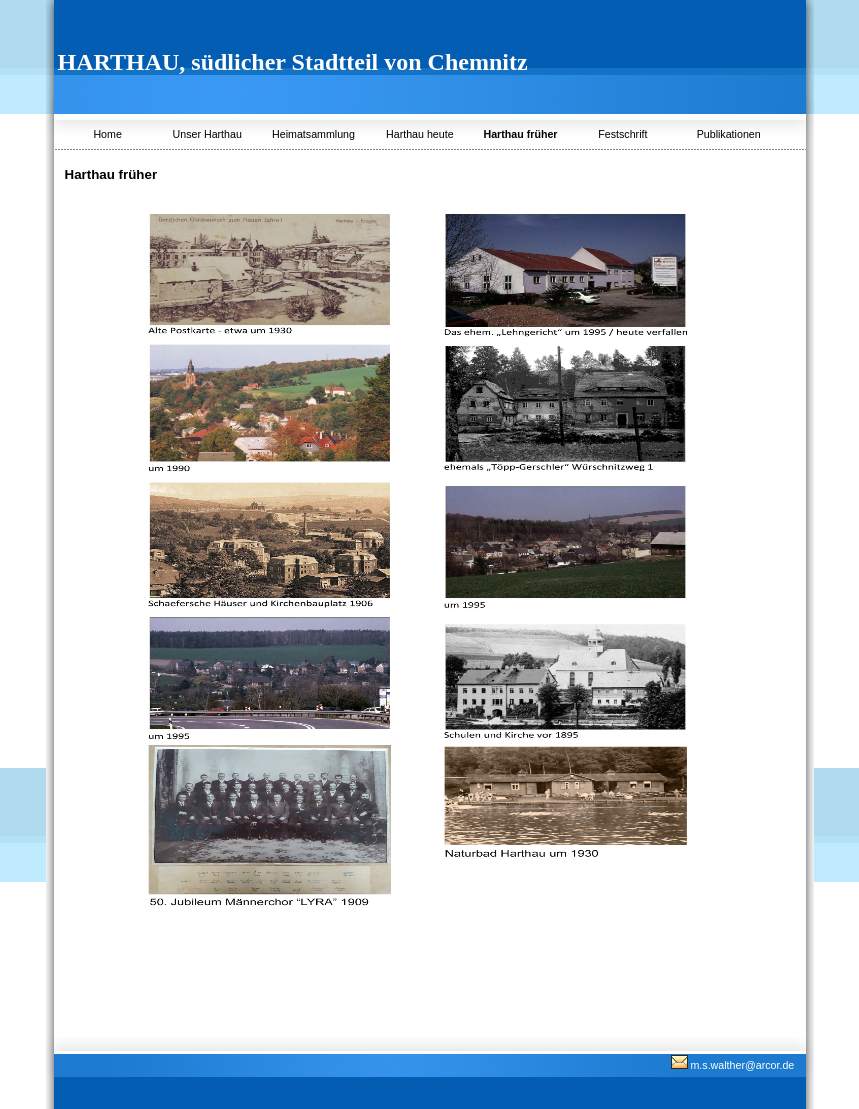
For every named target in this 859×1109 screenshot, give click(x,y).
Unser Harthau (207, 134)
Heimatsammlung (313, 134)
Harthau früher (520, 134)
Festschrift (622, 134)
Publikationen (729, 134)
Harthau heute (420, 134)
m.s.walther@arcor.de (733, 1065)
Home (107, 134)
